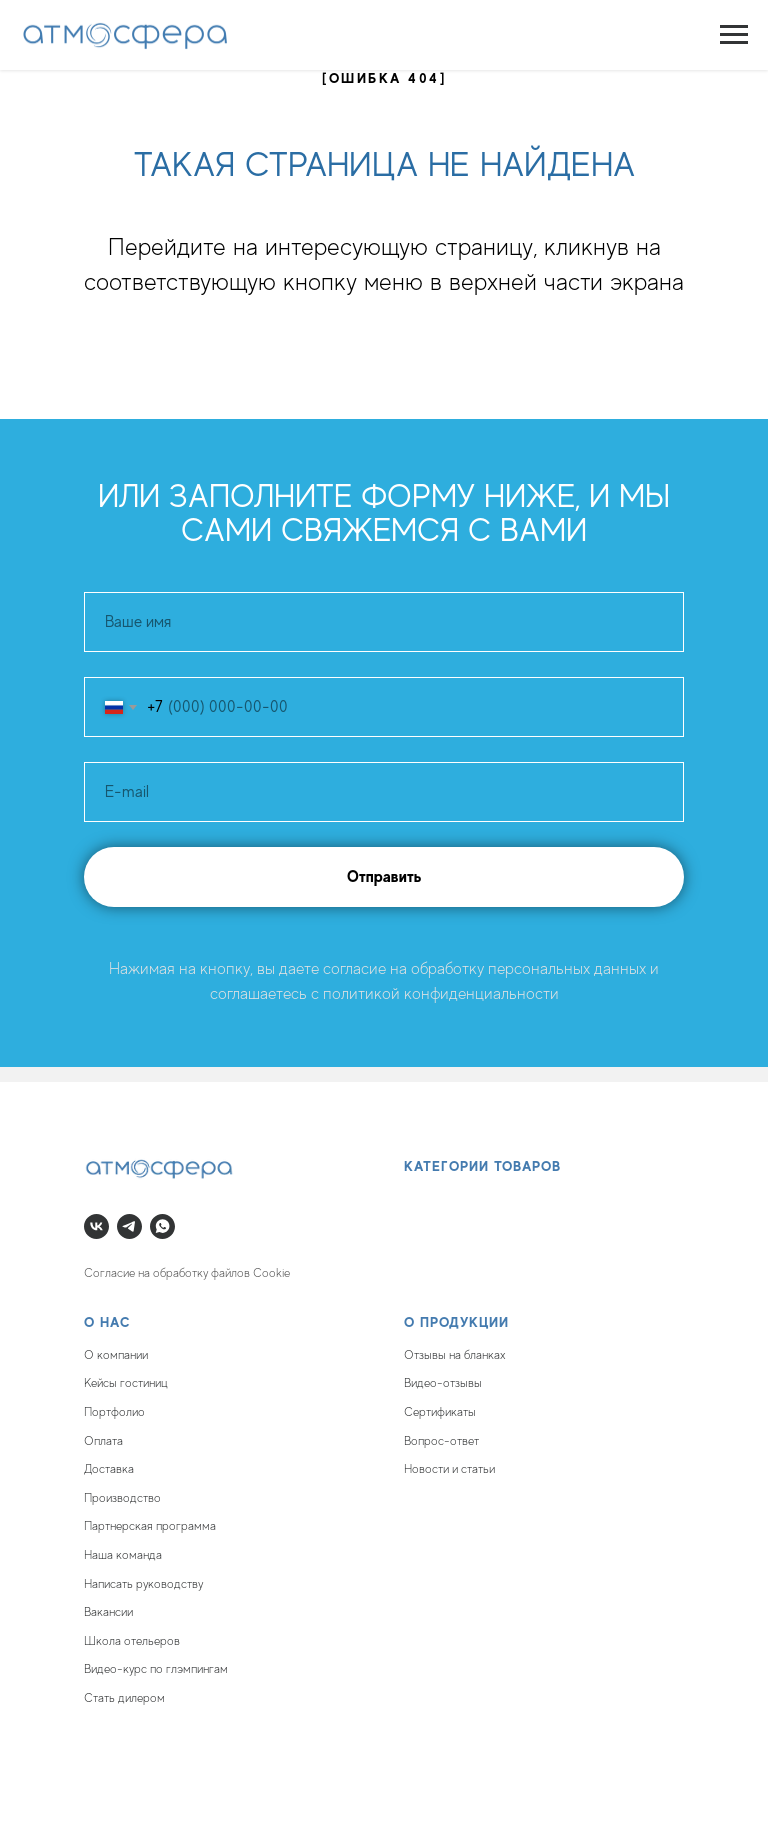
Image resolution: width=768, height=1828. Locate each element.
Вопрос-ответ (441, 1441)
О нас (107, 1322)
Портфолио (114, 1412)
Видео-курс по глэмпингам (156, 1669)
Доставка (109, 1469)
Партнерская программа (150, 1526)
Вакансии (108, 1612)
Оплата (103, 1441)
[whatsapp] (162, 1226)
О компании (116, 1355)
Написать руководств (141, 1584)
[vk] (96, 1226)
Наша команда (123, 1555)
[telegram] (129, 1226)
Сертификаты (440, 1412)
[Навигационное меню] (734, 35)
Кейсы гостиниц (126, 1383)
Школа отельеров (132, 1641)
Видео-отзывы (443, 1383)
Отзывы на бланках (455, 1355)
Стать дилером (124, 1698)
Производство (122, 1498)
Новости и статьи (449, 1469)
